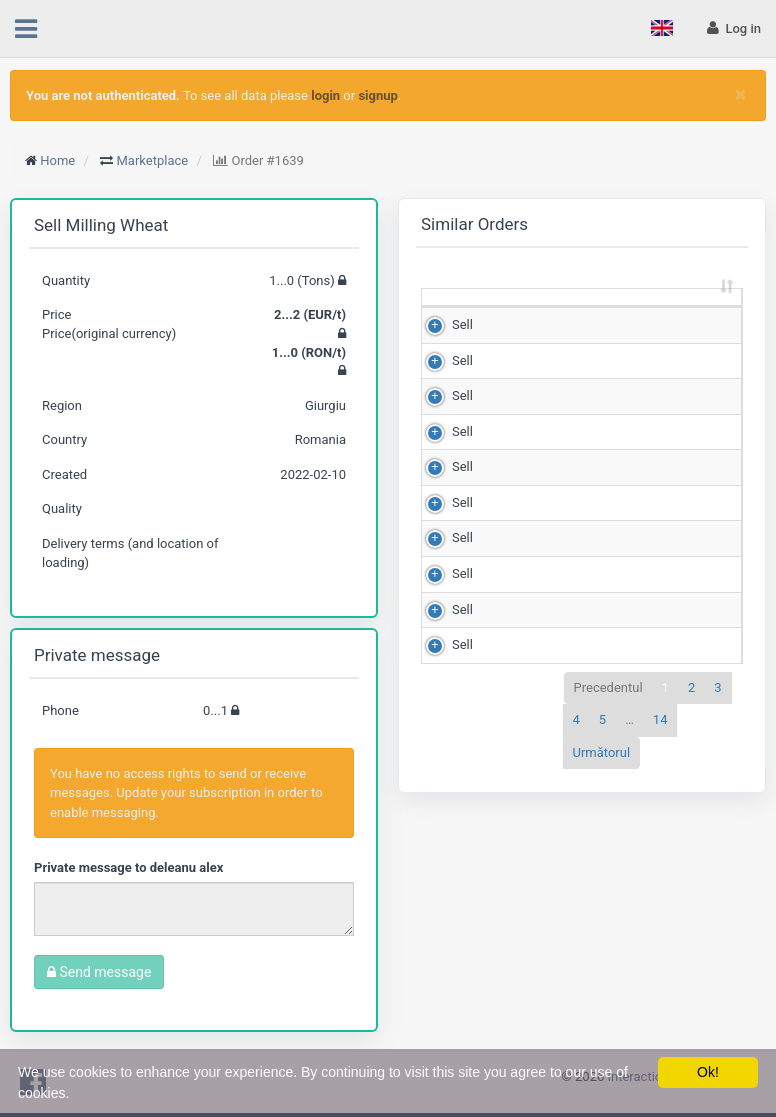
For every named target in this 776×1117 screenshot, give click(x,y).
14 (660, 738)
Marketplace (153, 160)
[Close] (740, 94)
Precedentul (608, 705)
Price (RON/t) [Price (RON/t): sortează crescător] (666, 305)
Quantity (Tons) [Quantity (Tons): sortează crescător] (538, 305)
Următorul (602, 770)
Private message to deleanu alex (128, 867)
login (325, 95)
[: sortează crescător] (453, 307)
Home (57, 160)
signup (377, 95)
